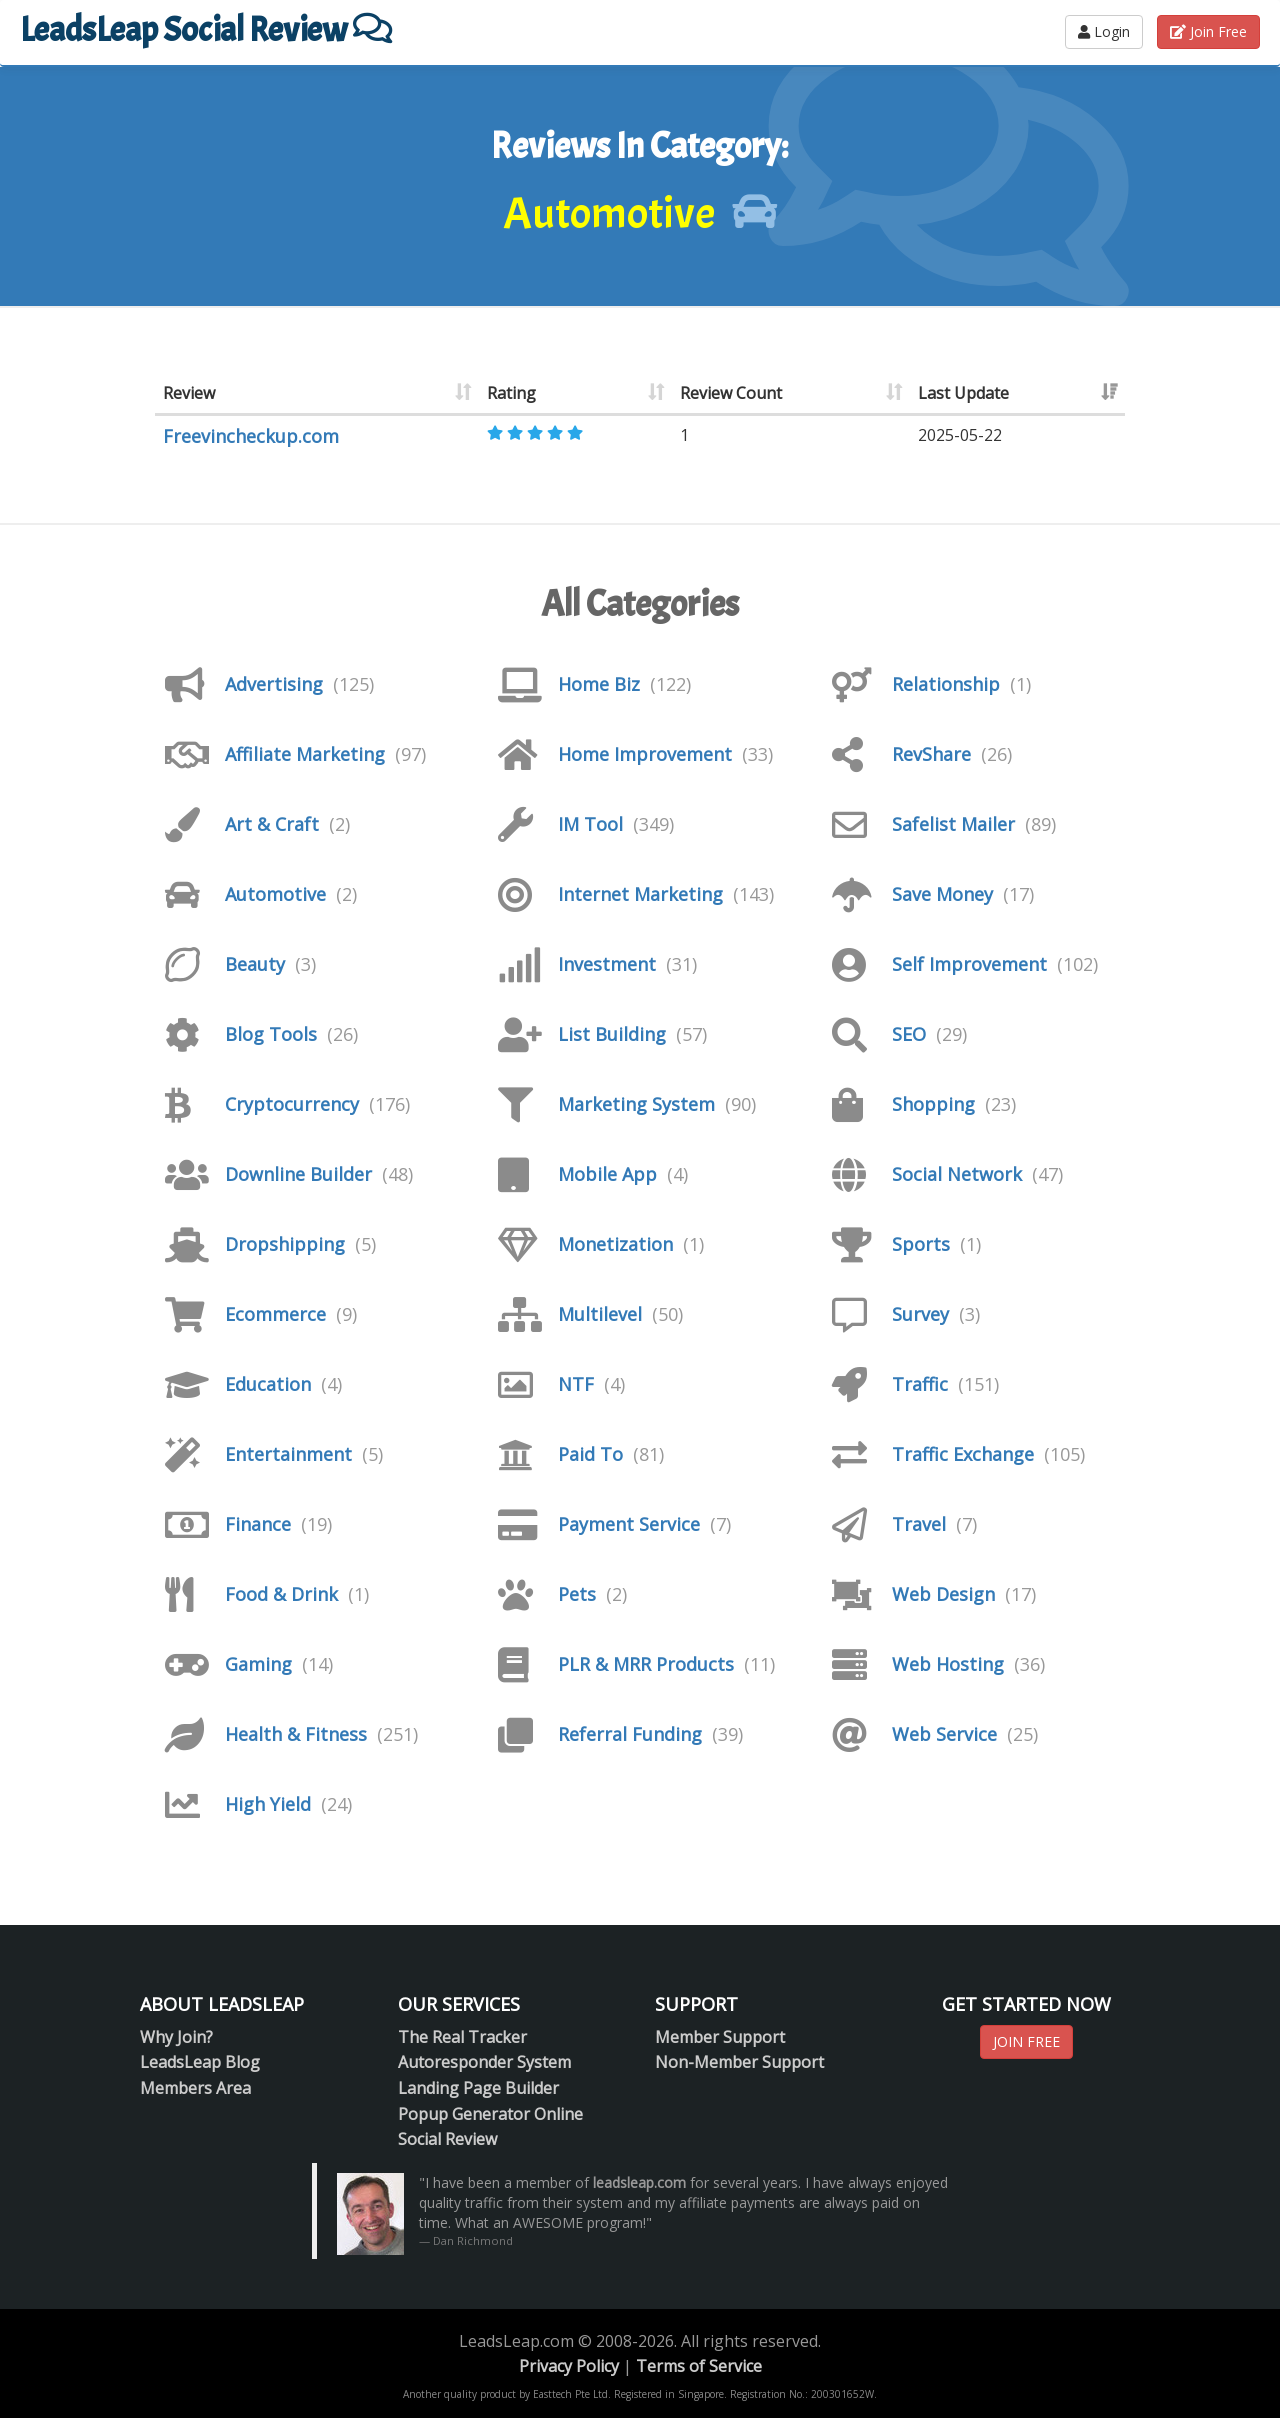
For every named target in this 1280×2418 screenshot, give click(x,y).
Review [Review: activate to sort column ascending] (189, 393)
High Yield (268, 1804)
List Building (612, 1034)
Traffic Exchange (963, 1454)
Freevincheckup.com (251, 436)
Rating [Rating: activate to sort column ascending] (511, 393)
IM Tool (590, 824)
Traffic (920, 1384)
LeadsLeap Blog (200, 2062)
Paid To (590, 1454)
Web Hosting (948, 1664)
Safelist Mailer (953, 824)
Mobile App (607, 1174)
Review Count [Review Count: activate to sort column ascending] (731, 393)
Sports (921, 1244)
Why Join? (176, 2037)
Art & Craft (272, 824)
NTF (576, 1384)
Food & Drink (281, 1594)
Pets (577, 1594)
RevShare (931, 754)
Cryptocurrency (292, 1104)
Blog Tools (271, 1034)
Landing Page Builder (478, 2088)
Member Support (720, 2037)
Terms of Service (699, 2366)
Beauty (255, 964)
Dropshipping (285, 1244)
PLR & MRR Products (646, 1664)
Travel (919, 1524)
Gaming (258, 1664)
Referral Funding (630, 1734)
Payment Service (629, 1524)
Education (268, 1384)
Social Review (447, 2139)
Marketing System (636, 1104)
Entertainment (288, 1454)
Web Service (944, 1734)
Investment (607, 964)
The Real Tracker (462, 2037)
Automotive (275, 894)
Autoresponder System (484, 2062)
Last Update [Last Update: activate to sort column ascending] (963, 393)
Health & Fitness (296, 1734)
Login (1104, 31)
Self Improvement (969, 964)
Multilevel (600, 1314)
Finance (258, 1524)
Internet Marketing (640, 894)
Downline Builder (298, 1174)
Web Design (943, 1594)
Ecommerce (275, 1314)
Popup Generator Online (490, 2114)
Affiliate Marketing (305, 754)
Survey (920, 1314)
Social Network (957, 1174)
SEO (909, 1034)
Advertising (274, 684)
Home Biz (599, 684)
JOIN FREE (1026, 2041)
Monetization (615, 1244)
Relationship (946, 684)
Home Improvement (645, 754)
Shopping (933, 1104)
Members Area (195, 2088)
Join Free (1208, 31)
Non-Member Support (739, 2062)
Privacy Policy (569, 2366)
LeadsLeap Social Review (206, 29)
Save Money (942, 894)
